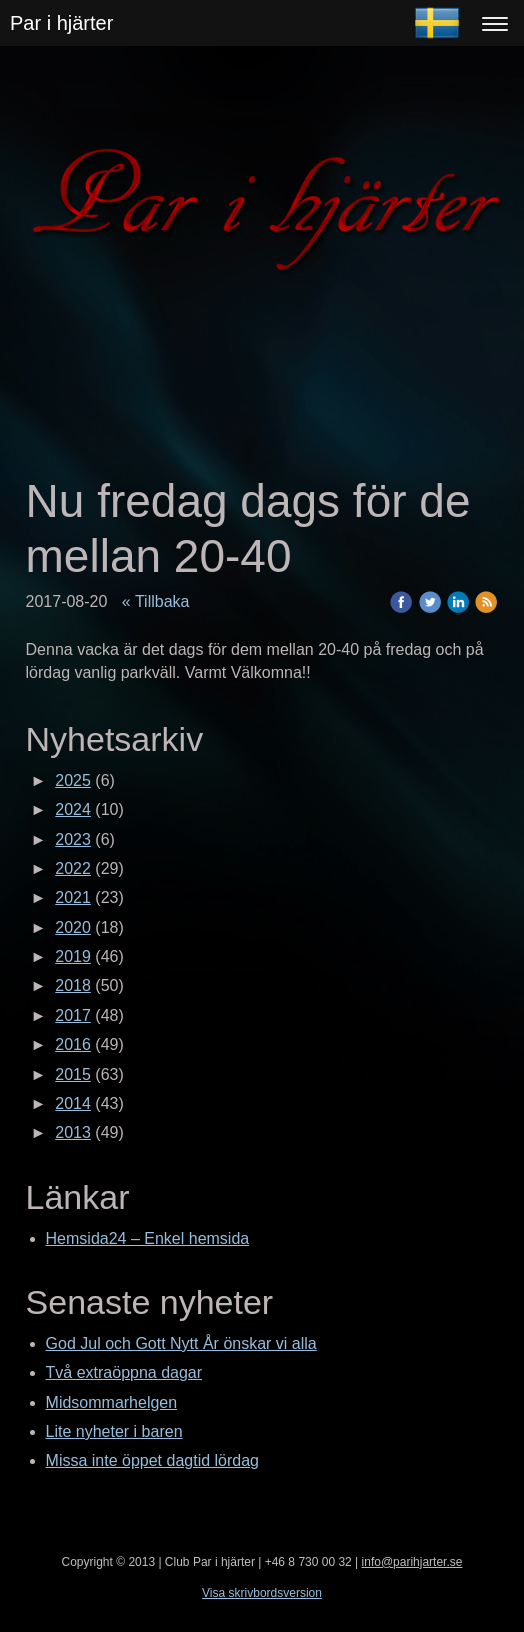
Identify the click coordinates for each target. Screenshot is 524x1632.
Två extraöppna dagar (124, 1372)
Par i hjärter (61, 23)
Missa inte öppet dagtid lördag (152, 1460)
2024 (73, 809)
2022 (73, 868)
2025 (73, 780)
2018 (73, 985)
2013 (73, 1132)
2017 (73, 1015)
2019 (73, 956)
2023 (73, 839)
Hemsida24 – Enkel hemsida (148, 1238)
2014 (73, 1103)
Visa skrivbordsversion (262, 1593)
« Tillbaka (156, 601)
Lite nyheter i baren (114, 1431)
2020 (73, 927)
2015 (73, 1074)
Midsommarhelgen (112, 1402)
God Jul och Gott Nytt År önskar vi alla (181, 1343)
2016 (73, 1044)
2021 (73, 897)
